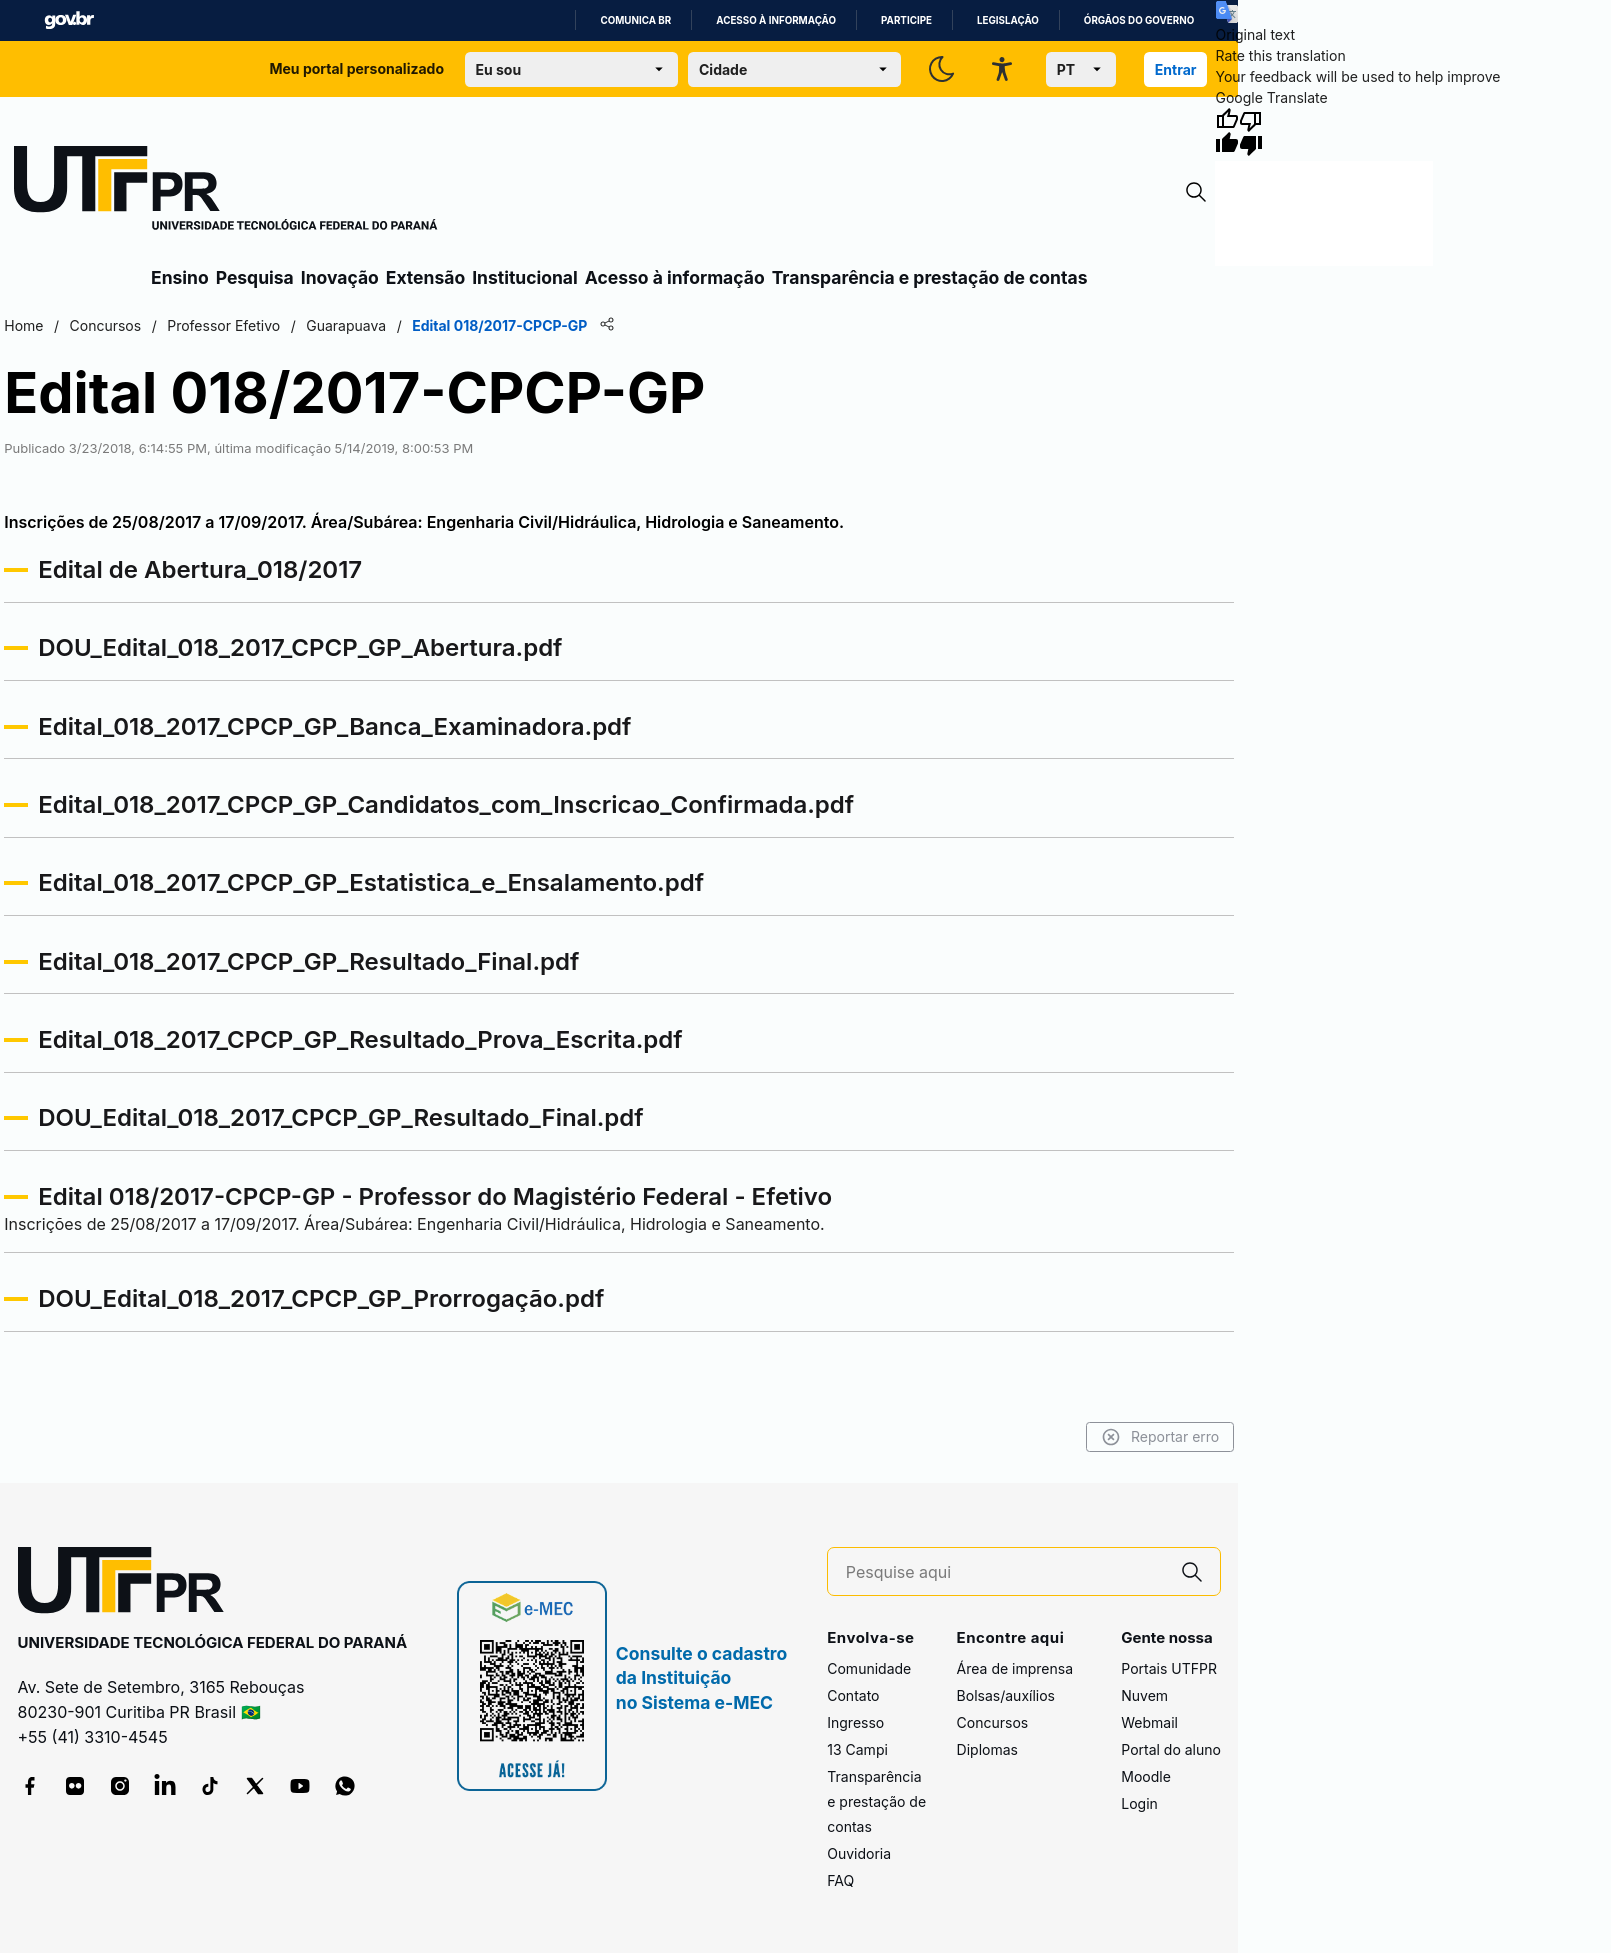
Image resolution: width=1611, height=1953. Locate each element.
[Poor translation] (1251, 132)
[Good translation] (1227, 132)
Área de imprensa (1015, 1668)
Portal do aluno (1171, 1749)
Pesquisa (255, 277)
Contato (853, 1695)
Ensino (180, 277)
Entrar (1176, 69)
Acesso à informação (776, 20)
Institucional (525, 277)
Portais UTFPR (1169, 1668)
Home (23, 325)
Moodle (1146, 1776)
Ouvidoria (859, 1853)
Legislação (1008, 20)
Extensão (425, 277)
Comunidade (869, 1668)
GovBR (69, 20)
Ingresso (855, 1722)
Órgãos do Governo (1139, 20)
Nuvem (1144, 1695)
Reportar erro (1160, 1437)
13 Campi (857, 1749)
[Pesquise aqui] (1005, 1572)
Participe (906, 20)
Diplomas (987, 1749)
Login (1139, 1803)
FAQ (840, 1880)
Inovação (340, 277)
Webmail (1149, 1722)
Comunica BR (635, 20)
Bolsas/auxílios (1006, 1695)
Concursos (993, 1722)
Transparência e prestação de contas (930, 277)
